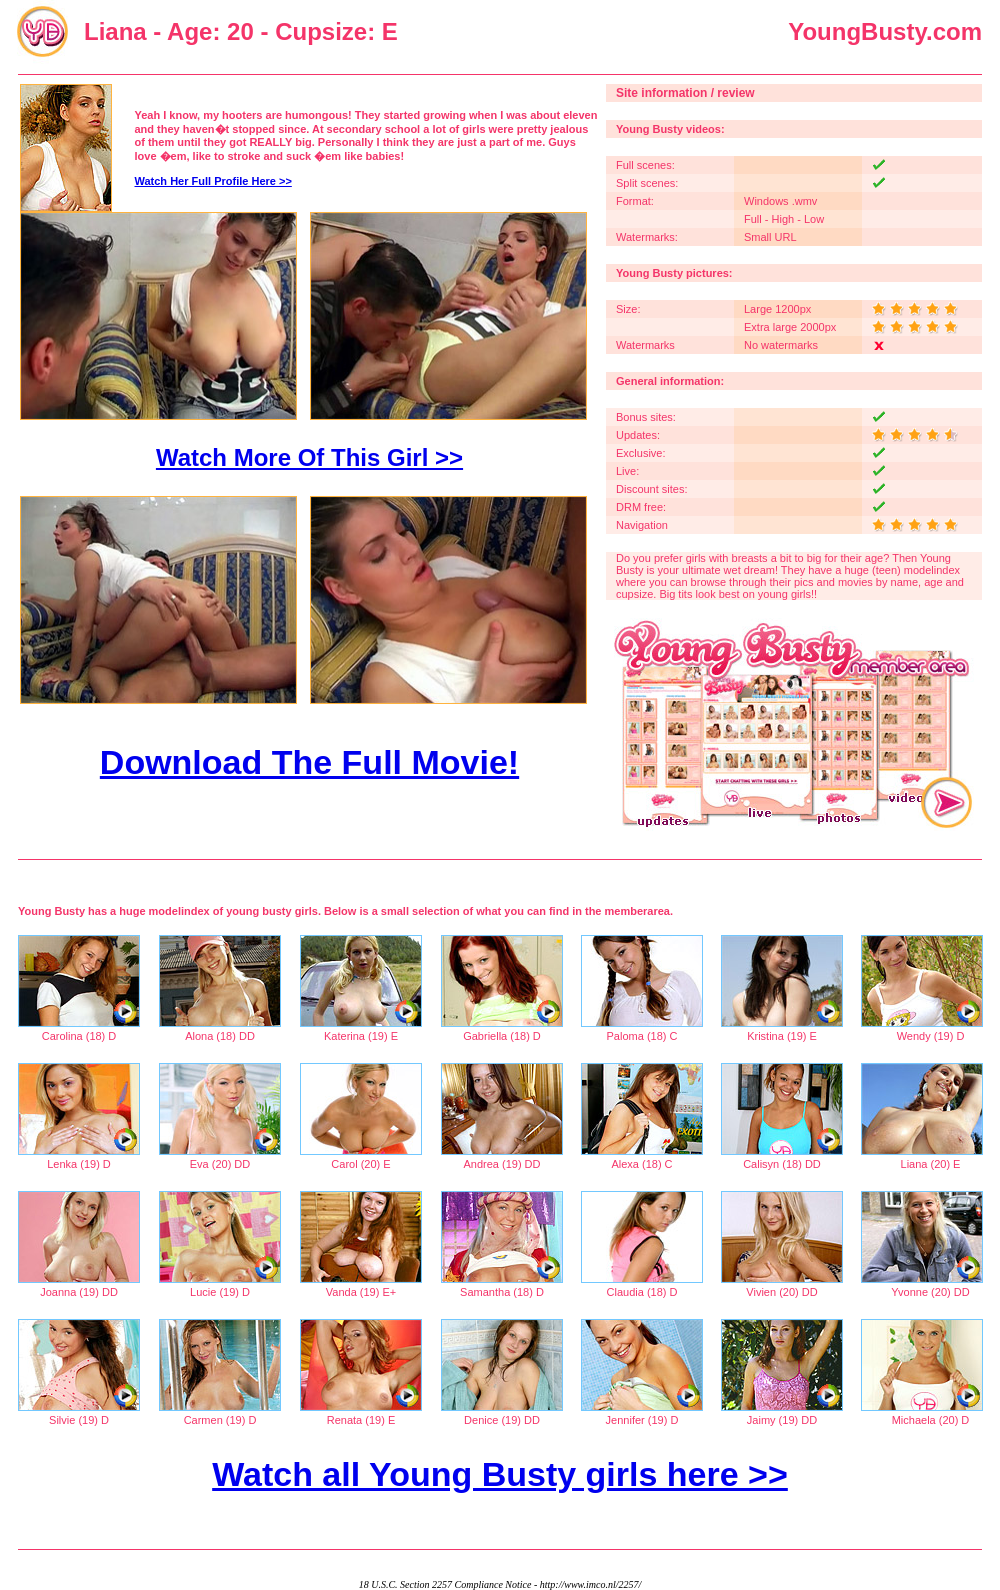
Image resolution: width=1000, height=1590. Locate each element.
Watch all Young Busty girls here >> (500, 1474)
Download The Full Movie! (309, 762)
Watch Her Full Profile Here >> (213, 181)
